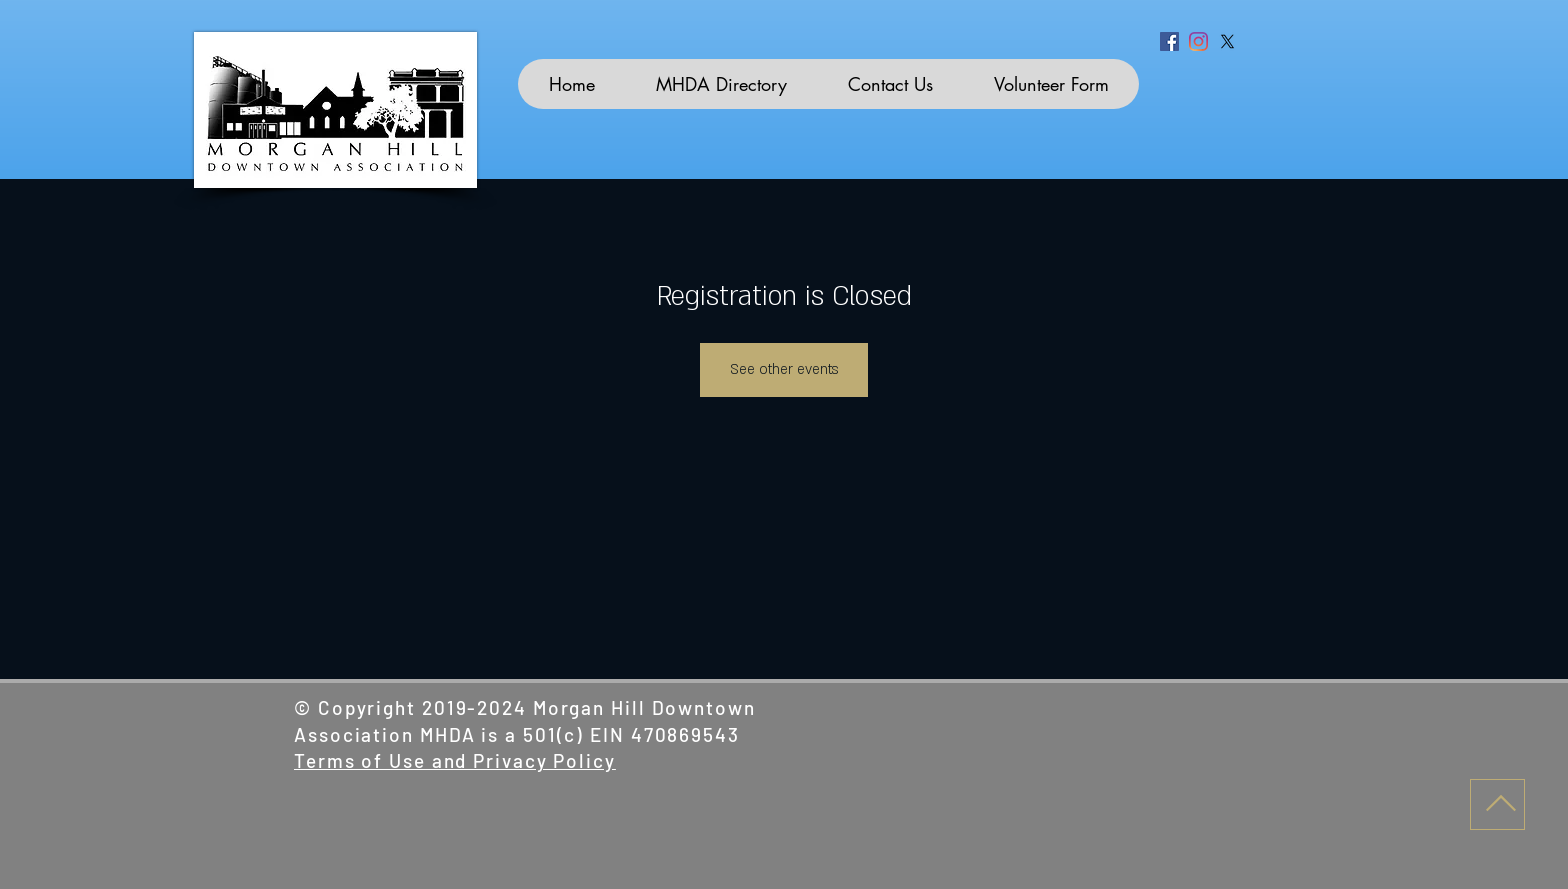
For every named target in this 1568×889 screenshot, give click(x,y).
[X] (1227, 41)
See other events (784, 369)
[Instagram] (1198, 41)
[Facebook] (1169, 41)
